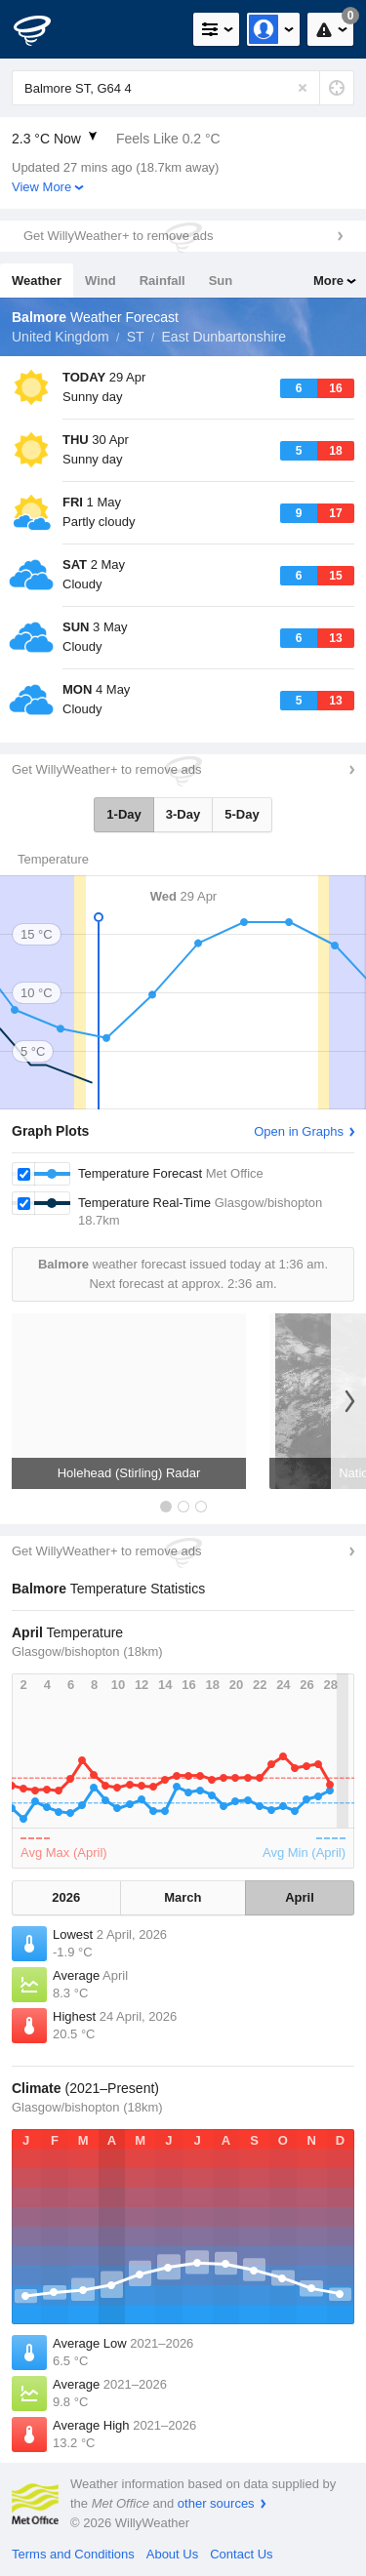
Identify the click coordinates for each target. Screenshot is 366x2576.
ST (135, 336)
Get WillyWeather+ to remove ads (118, 235)
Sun (221, 280)
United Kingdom (60, 336)
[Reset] (302, 88)
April (299, 1897)
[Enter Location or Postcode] (183, 87)
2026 (66, 1897)
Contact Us (241, 2554)
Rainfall (162, 280)
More (328, 280)
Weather (36, 280)
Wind (100, 280)
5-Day (241, 814)
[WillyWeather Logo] (44, 29)
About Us (172, 2554)
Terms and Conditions (73, 2554)
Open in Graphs (299, 1131)
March (182, 1897)
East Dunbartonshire (224, 336)
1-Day (123, 814)
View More (41, 187)
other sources (216, 2503)
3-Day (183, 814)
